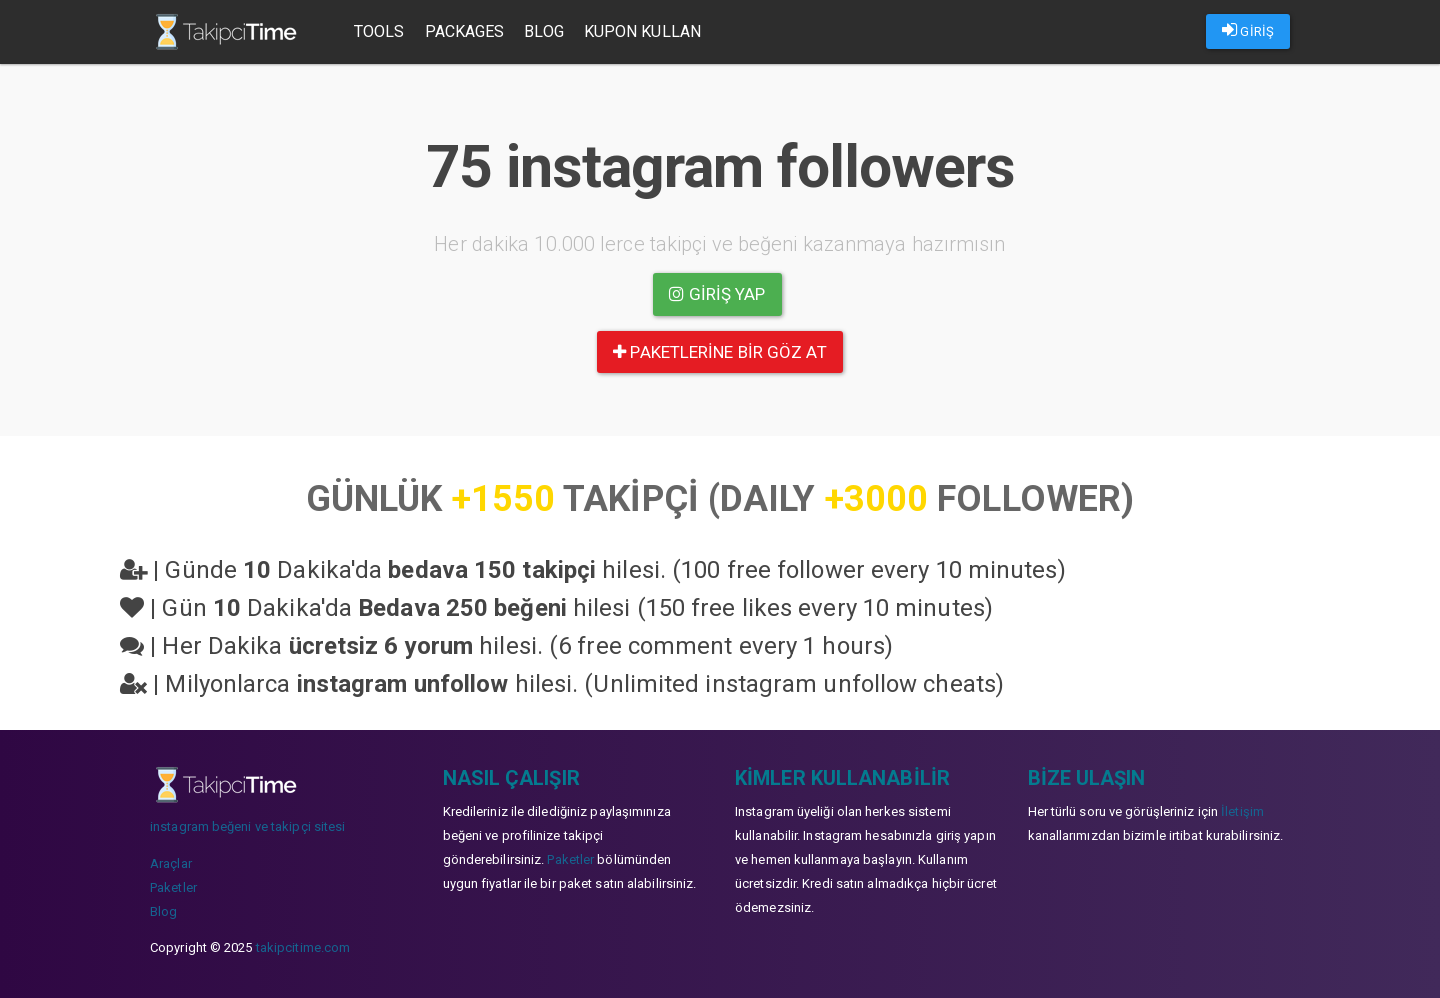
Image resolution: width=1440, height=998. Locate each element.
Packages (465, 31)
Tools (379, 31)
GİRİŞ (1248, 30)
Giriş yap (717, 294)
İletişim (1242, 811)
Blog (543, 31)
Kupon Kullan (642, 31)
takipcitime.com (303, 947)
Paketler (173, 887)
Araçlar (171, 863)
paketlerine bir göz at (719, 352)
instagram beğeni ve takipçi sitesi (247, 826)
